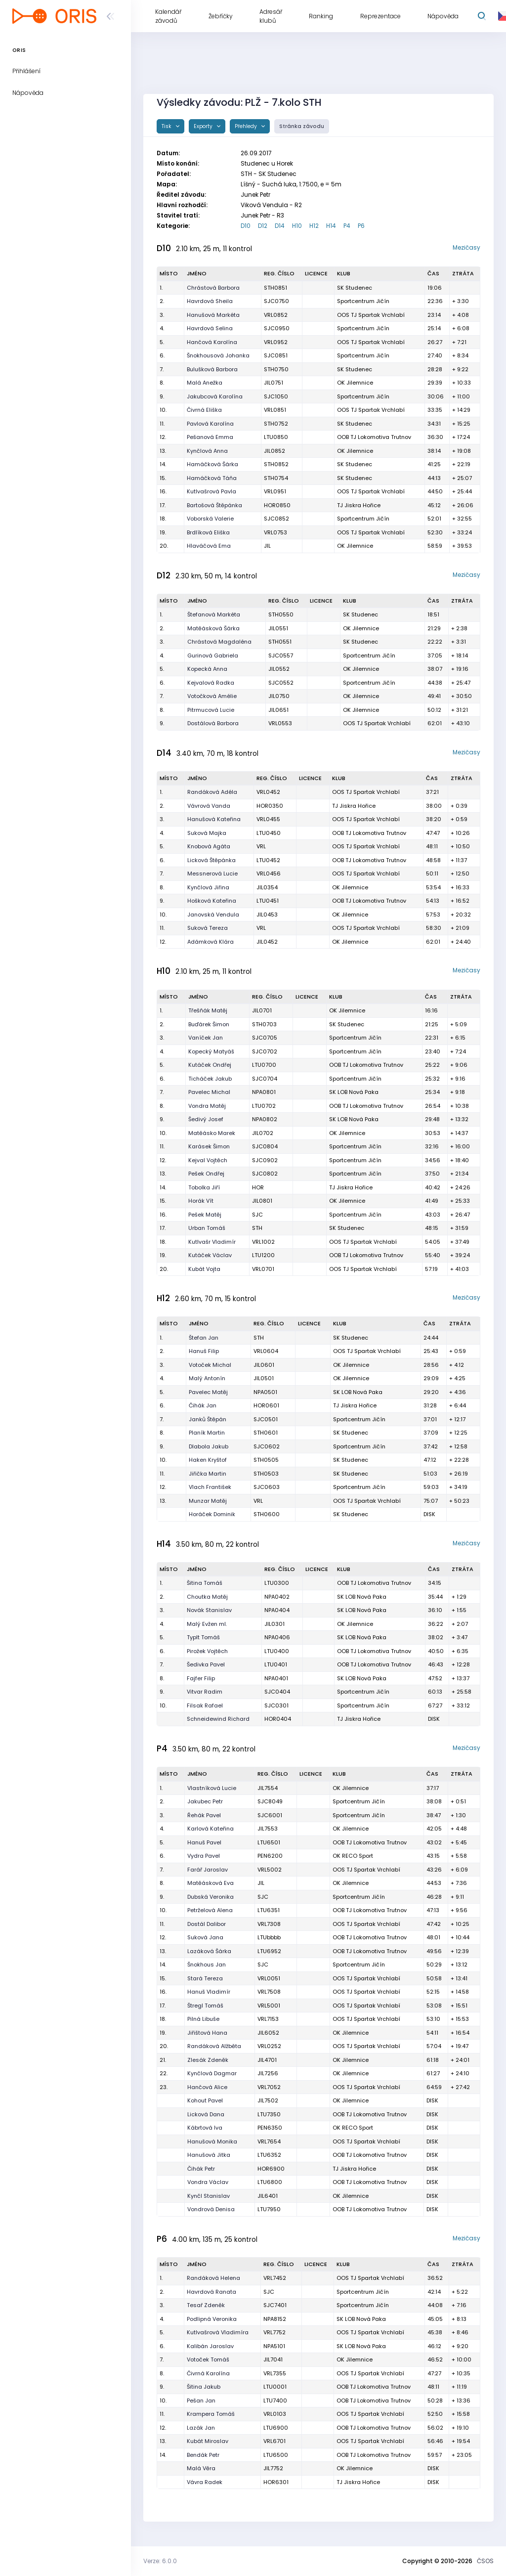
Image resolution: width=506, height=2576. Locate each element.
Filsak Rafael (205, 1705)
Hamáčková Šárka (212, 464)
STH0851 (275, 288)
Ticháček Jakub (210, 1079)
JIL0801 (262, 1201)
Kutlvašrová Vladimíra (218, 2332)
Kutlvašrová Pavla (211, 491)
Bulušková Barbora (212, 369)
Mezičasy (466, 247)
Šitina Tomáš (204, 1583)
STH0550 (281, 614)
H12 (314, 225)
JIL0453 (267, 914)
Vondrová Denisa (211, 2209)
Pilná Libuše (203, 2019)
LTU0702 (264, 1106)
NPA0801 (264, 1092)
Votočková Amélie (212, 696)
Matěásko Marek (211, 1133)
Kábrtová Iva (204, 2128)
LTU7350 (269, 2114)
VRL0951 (275, 491)
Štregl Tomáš (205, 2005)
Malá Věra (201, 2468)
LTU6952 (269, 1951)
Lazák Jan (201, 2428)
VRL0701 (263, 1269)
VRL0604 (265, 1351)
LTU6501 (268, 1842)
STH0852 (276, 464)
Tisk (167, 126)
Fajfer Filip (201, 1678)
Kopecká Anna (207, 669)
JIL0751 (273, 383)
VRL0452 (268, 792)
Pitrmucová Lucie (210, 710)
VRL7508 (269, 1992)
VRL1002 (263, 1242)
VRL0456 (268, 873)
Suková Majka (206, 833)
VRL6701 (274, 2441)
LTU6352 (269, 2155)
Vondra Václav (207, 2182)
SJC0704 (264, 1079)
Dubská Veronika (210, 1897)
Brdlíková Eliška (208, 532)
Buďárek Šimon (208, 1024)
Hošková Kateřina (211, 901)
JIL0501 (263, 1378)
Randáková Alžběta (214, 2046)
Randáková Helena (213, 2278)
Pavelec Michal (209, 1092)
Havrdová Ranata (211, 2292)
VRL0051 (268, 1978)
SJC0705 (264, 1038)
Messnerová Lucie (212, 873)
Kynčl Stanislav (208, 2196)
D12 (262, 225)
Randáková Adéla (212, 792)
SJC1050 (276, 396)
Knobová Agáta (208, 846)
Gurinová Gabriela (212, 655)
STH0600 (266, 1514)
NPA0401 (276, 1678)
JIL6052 (268, 2033)
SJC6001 (269, 1815)
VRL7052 (269, 2087)
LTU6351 (268, 1910)
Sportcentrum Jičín (363, 301)
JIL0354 (267, 887)
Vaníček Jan (205, 1038)
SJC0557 (280, 655)
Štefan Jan (203, 1338)
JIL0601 (263, 1365)
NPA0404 (277, 1610)
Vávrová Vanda (208, 806)
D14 (280, 225)
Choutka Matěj (207, 1597)
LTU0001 (275, 2387)
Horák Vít (200, 1201)
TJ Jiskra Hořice (358, 505)
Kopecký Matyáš (211, 1051)
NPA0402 (277, 1597)
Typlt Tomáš (203, 1637)
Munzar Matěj (208, 1501)
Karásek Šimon (209, 1146)
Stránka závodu (301, 126)
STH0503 (266, 1474)
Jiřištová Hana (207, 2033)
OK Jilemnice (355, 383)
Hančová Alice (207, 2087)
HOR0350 (269, 806)
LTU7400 (275, 2400)
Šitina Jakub (203, 2387)
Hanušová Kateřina (214, 819)
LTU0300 (276, 1583)
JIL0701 (262, 1010)
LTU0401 (275, 1664)
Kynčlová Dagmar (212, 2073)
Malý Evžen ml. (207, 1624)
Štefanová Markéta (213, 614)
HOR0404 (277, 1719)
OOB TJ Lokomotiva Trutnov (374, 437)
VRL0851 (275, 410)
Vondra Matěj (207, 1106)
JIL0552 (279, 669)
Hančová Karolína (212, 342)
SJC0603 (266, 1487)
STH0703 (264, 1024)
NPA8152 (274, 2319)
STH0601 (265, 1433)
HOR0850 (277, 505)
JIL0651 (278, 710)
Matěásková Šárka (213, 628)
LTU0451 (267, 901)
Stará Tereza (205, 1978)
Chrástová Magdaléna (219, 642)
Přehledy (246, 126)
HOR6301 (276, 2482)
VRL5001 (268, 2005)
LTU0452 (268, 860)
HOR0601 (266, 1405)
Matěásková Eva (210, 1883)
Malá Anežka (204, 383)
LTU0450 (268, 833)
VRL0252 (269, 2046)
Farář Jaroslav (207, 1870)
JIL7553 (267, 1829)
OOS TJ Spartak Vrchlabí (371, 315)
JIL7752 (273, 2468)
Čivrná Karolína (208, 2373)
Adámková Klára (210, 942)
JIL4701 (267, 2060)
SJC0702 (264, 1051)
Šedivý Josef (205, 1119)
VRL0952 (276, 342)
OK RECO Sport (353, 1856)
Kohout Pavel (205, 2100)
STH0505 (266, 1460)
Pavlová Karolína (210, 424)
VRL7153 (268, 2019)
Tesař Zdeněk (206, 2305)
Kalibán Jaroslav (210, 2346)
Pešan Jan (201, 2400)
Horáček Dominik (212, 1514)
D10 (246, 225)
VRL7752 (274, 2332)
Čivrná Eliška (204, 410)
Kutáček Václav (210, 1255)
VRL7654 (269, 2141)
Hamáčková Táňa (212, 478)
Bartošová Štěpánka (214, 505)
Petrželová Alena (210, 1910)
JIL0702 (262, 1133)
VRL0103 (274, 2414)
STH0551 (280, 642)
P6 (361, 225)
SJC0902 (265, 1160)
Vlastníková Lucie (211, 1788)
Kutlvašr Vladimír (212, 1242)
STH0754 (276, 478)
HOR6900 (271, 2169)
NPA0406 (277, 1637)
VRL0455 (268, 819)
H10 (297, 225)
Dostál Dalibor (206, 1924)
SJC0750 (276, 301)
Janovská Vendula (213, 914)
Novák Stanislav (209, 1610)
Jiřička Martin (207, 1474)
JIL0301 (274, 1624)
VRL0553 (280, 723)
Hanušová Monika (212, 2141)
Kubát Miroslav (207, 2441)
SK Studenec (354, 288)
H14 (331, 225)
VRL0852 (276, 315)
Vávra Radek (204, 2482)
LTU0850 (276, 437)
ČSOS (485, 2561)
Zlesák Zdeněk (207, 2060)
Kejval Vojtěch (207, 1160)
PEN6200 (270, 1856)
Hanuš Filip (204, 1351)
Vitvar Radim (204, 1692)
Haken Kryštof (208, 1460)
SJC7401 (275, 2305)
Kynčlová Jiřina (208, 887)
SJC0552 (281, 683)
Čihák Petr (201, 2169)
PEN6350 (269, 2128)
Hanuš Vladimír (208, 1992)
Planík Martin (207, 1433)
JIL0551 (278, 628)
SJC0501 (265, 1419)
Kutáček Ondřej (209, 1065)
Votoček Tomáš (208, 2359)
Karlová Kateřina (210, 1829)
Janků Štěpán (207, 1419)
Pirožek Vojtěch (207, 1651)
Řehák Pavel (204, 1815)
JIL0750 (279, 696)
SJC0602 (266, 1446)
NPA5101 (274, 2346)
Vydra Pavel (203, 1856)
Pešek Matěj (204, 1215)
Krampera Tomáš (211, 2414)
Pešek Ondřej (206, 1174)
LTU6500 (275, 2455)
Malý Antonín (207, 1378)
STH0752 (276, 424)
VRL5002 (269, 1870)
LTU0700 (264, 1065)
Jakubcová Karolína (215, 396)
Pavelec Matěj (208, 1392)
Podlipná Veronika (212, 2319)
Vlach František (210, 1487)
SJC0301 (276, 1705)
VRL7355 (274, 2373)
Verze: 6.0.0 (160, 2561)
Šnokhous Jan (206, 1964)
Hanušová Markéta (213, 315)
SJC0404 (277, 1692)
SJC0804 (265, 1146)
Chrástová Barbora (213, 288)
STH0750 (276, 369)
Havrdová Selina (210, 328)
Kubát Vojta (204, 1269)
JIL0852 (274, 451)
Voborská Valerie (210, 519)
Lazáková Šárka (209, 1951)
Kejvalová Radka (210, 683)
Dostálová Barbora (213, 723)
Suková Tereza (207, 928)
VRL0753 (275, 532)
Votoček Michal (210, 1365)
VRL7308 (269, 1924)
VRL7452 (274, 2278)
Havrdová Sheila (210, 301)
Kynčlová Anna (207, 451)
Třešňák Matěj (207, 1010)
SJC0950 (277, 328)
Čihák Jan (202, 1405)
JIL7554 (267, 1788)
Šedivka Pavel (206, 1664)
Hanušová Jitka (208, 2155)
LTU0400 (276, 1651)
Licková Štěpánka (211, 860)
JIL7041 (273, 2359)
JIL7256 (267, 2073)
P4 (346, 225)
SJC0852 (276, 519)
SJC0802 (265, 1174)
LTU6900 (275, 2428)
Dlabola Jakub (208, 1446)
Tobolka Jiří (204, 1187)
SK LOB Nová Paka (354, 1092)
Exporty (204, 126)
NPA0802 (264, 1119)
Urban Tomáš (206, 1228)
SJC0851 (276, 355)
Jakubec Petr (205, 1801)
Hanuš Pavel (204, 1842)
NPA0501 (265, 1392)
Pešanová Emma (210, 437)
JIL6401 (267, 2196)
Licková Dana (205, 2114)
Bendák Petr (203, 2455)
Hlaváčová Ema (209, 546)
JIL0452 (267, 942)
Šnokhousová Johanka (218, 355)
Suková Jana (205, 1937)
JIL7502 (267, 2100)
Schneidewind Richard (218, 1719)
